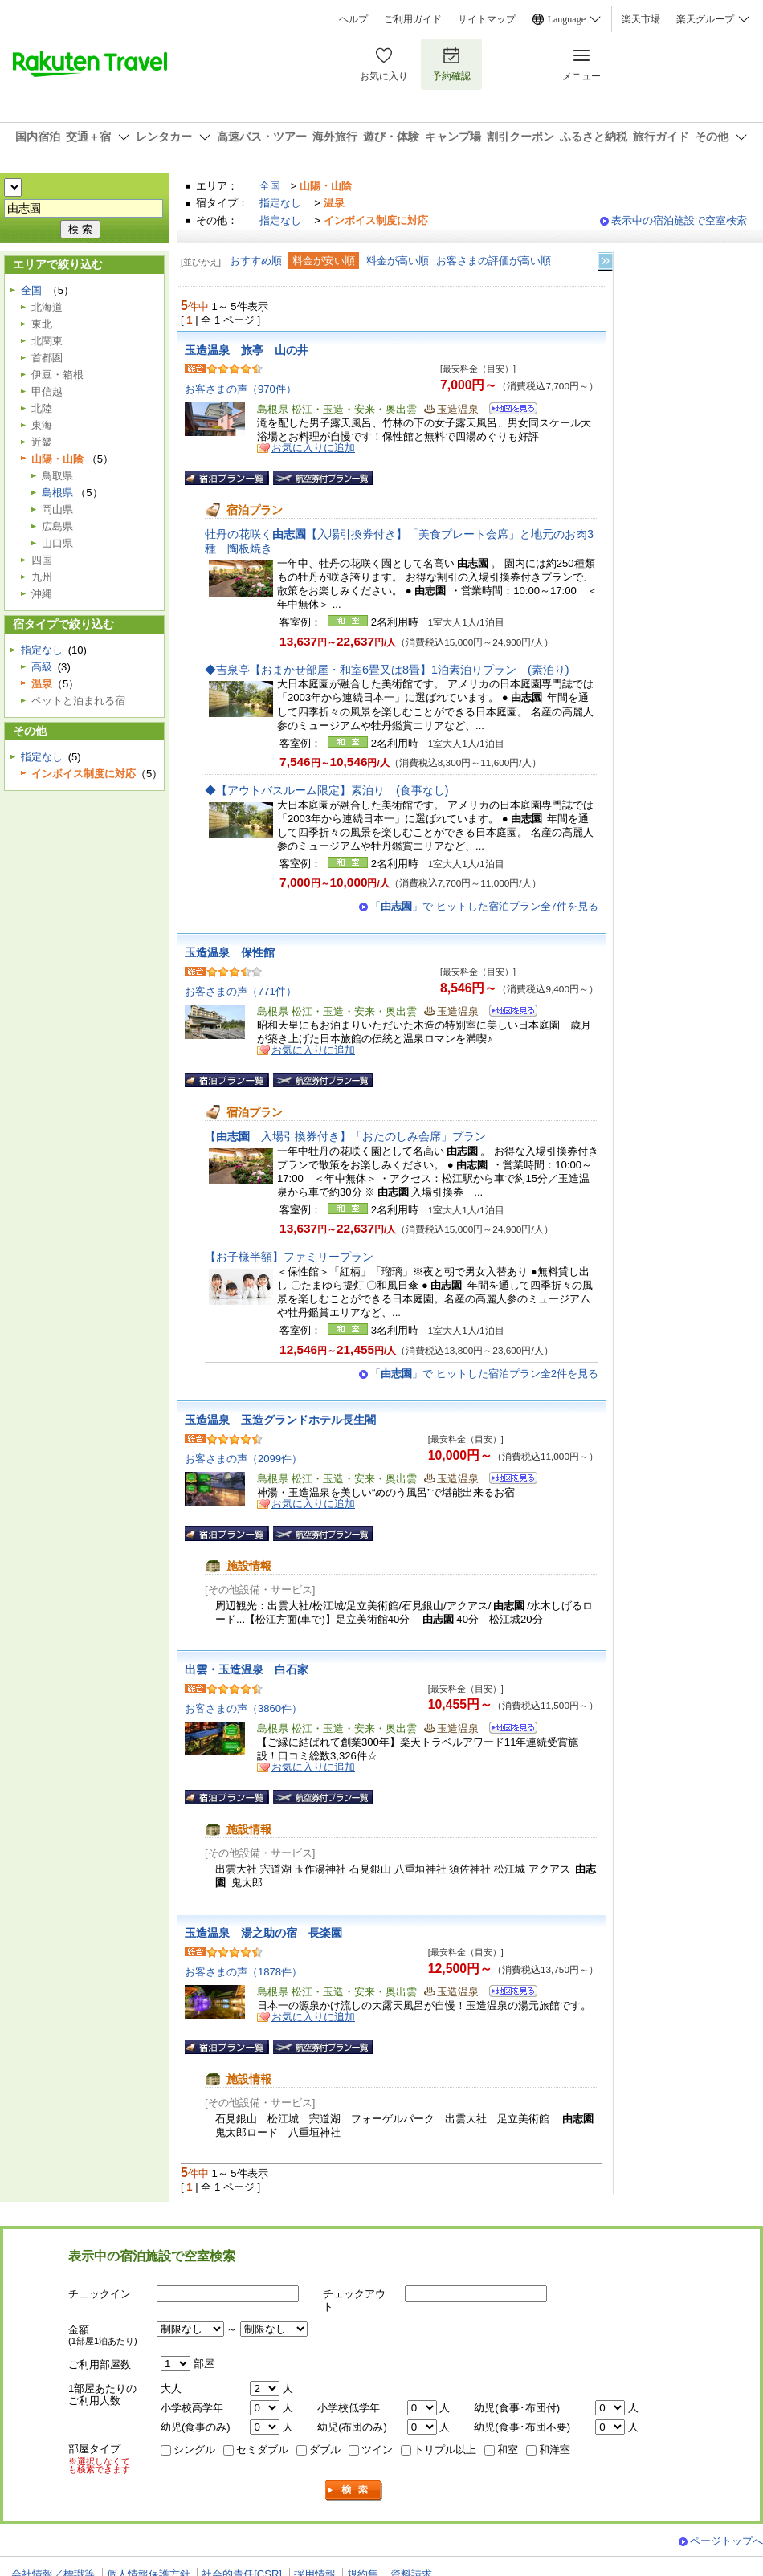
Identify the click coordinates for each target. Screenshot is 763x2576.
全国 (269, 186)
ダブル (325, 2450)
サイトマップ (487, 19)
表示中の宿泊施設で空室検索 (679, 220)
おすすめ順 (256, 261)
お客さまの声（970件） (240, 389)
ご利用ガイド (413, 19)
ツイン (377, 2450)
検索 (354, 2490)
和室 (507, 2450)
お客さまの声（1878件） (243, 1972)
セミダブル (262, 2450)
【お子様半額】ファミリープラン (289, 1256)
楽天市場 (641, 19)
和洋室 (554, 2450)
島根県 (57, 493)
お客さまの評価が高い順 (493, 261)
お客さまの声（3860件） (243, 1708)
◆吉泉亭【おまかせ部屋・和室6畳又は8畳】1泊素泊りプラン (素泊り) (387, 669)
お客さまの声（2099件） (243, 1459)
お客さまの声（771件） (240, 991)
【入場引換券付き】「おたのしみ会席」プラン (345, 1136)
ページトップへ (726, 2541)
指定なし (280, 203)
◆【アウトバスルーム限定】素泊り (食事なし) (327, 790)
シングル (194, 2450)
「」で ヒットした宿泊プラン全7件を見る (484, 906)
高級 (41, 667)
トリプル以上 (445, 2450)
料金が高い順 (397, 261)
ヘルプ (353, 19)
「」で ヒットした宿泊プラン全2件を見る (484, 1373)
